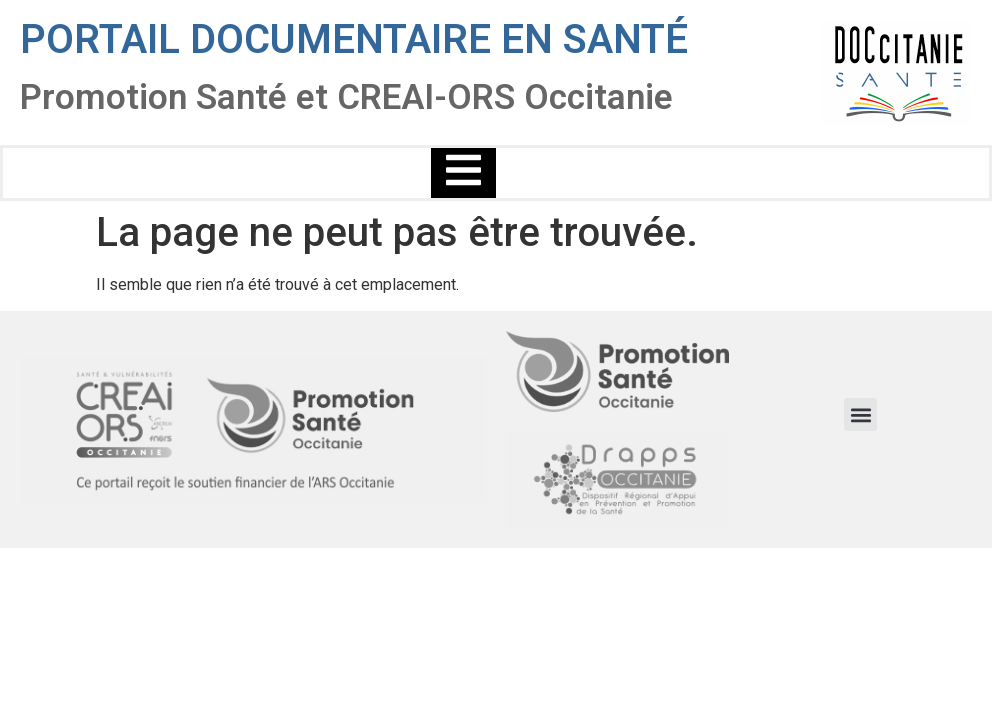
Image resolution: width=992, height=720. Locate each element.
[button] (860, 414)
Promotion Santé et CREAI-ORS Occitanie (346, 97)
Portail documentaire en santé (354, 39)
